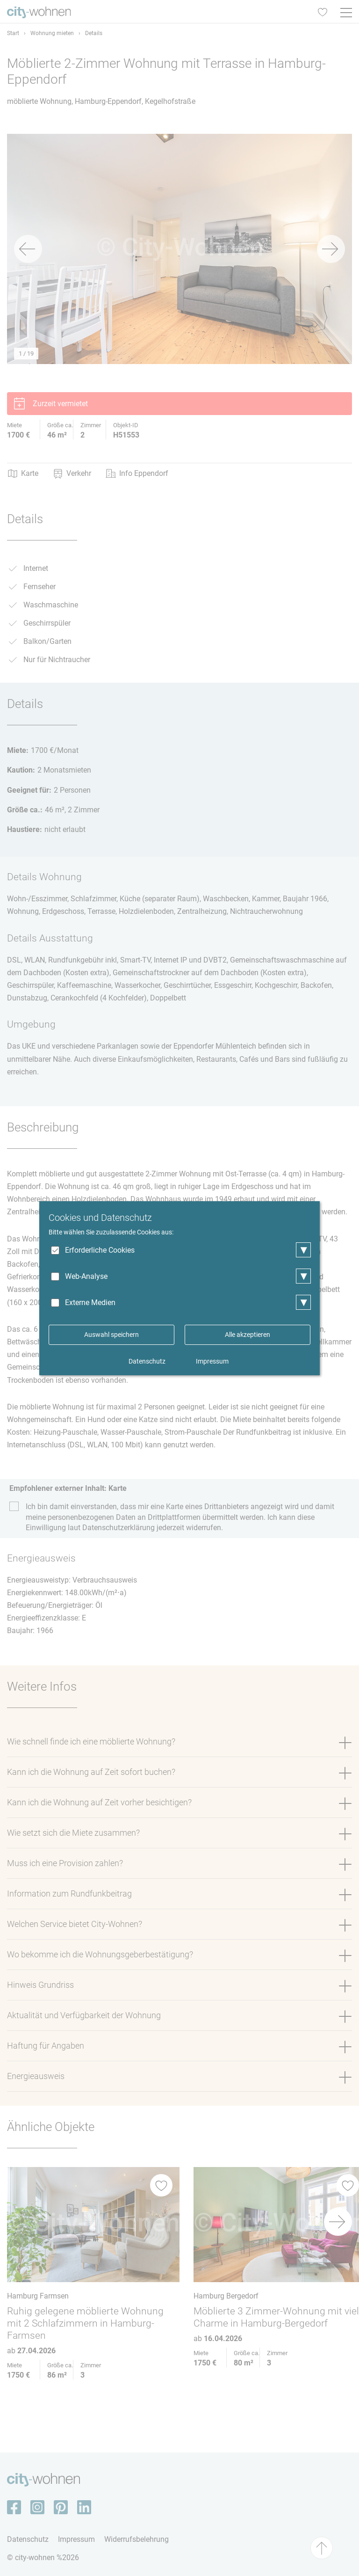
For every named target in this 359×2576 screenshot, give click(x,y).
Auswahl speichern (111, 1334)
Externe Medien (90, 1302)
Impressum (212, 1361)
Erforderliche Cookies (100, 1250)
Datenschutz (147, 1361)
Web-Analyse (86, 1276)
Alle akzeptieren (247, 1334)
